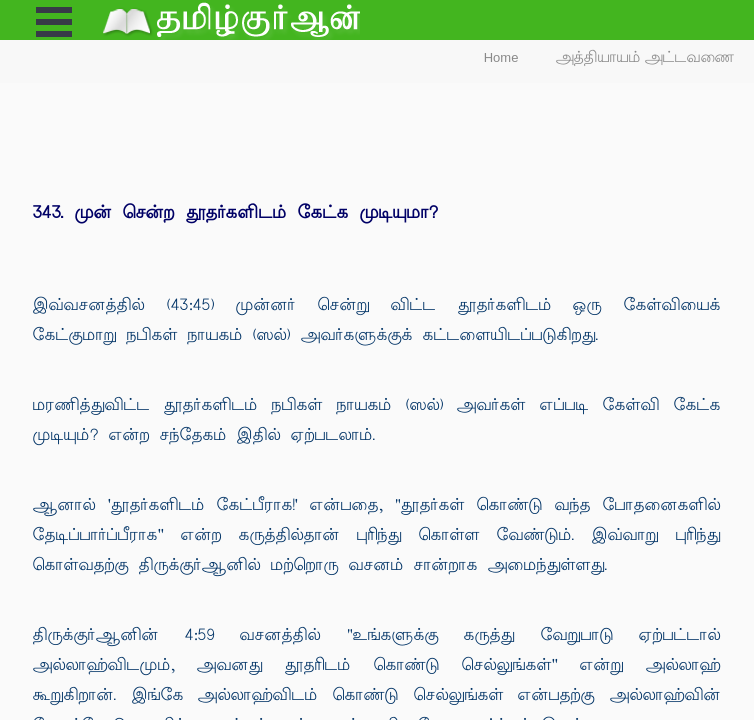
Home (501, 57)
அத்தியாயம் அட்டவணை (645, 57)
